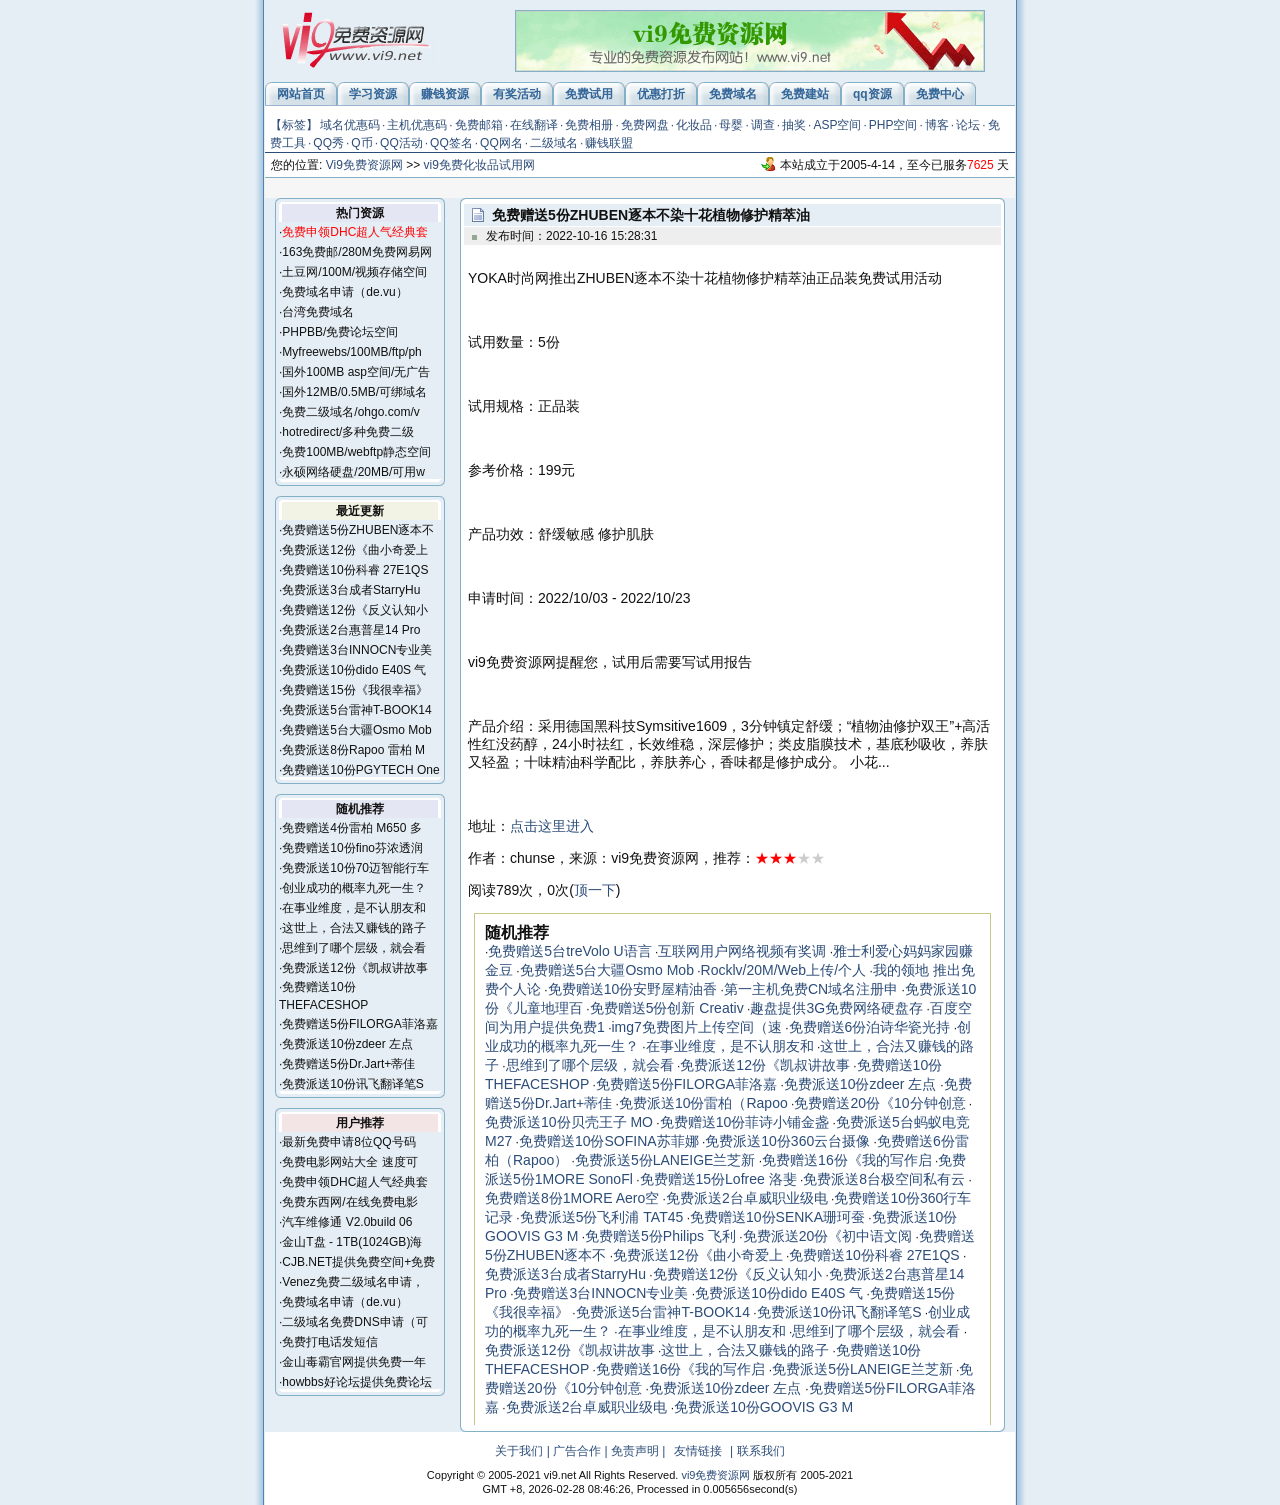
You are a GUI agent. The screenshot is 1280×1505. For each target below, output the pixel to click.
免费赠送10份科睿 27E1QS (355, 570)
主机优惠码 (417, 125)
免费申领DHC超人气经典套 (355, 1182)
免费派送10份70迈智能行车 (355, 868)
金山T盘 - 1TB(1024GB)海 (352, 1242)
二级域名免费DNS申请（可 (354, 1322)
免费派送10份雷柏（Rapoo (703, 1103)
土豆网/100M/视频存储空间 (354, 272)
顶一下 (595, 890)
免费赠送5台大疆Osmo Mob (356, 730)
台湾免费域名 (318, 312)
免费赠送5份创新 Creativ (667, 1008)
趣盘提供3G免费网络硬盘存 (836, 1008)
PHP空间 (893, 125)
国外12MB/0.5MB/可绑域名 (354, 392)
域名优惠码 (350, 125)
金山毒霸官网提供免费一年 (354, 1362)
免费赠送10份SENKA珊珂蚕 (777, 1217)
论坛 (968, 125)
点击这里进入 (552, 826)
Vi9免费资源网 (364, 165)
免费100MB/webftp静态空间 (356, 452)
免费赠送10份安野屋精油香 (633, 989)
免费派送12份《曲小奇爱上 (354, 550)
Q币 (361, 143)
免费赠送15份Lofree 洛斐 (718, 1179)
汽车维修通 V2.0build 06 (347, 1222)
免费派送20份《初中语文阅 (828, 1236)
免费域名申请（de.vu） (344, 292)
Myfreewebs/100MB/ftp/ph (351, 352)
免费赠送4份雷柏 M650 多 (351, 828)
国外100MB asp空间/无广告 (356, 372)
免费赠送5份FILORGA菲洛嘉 (359, 1024)
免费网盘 (645, 125)
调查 (763, 125)
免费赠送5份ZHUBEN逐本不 (358, 530)
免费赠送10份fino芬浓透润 (352, 848)
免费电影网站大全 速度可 (349, 1162)
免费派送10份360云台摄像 (787, 1141)
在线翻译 (534, 125)
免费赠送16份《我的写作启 (847, 1160)
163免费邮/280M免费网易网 (356, 252)
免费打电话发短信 (330, 1342)
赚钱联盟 (609, 143)
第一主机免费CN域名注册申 (811, 989)
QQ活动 (401, 143)
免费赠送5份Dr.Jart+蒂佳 (348, 1064)
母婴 (731, 125)
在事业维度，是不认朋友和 (354, 908)
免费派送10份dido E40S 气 (354, 670)
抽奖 (794, 125)
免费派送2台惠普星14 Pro (351, 630)
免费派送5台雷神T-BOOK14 (356, 710)
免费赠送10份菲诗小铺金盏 (745, 1122)
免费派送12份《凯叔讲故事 (354, 968)
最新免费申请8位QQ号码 (348, 1142)
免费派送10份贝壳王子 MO (569, 1122)
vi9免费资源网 (715, 1475)
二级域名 (554, 143)
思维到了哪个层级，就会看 (354, 948)
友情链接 (698, 1451)
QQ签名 (451, 143)
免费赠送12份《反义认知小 (354, 610)
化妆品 (694, 125)
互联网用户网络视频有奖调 (742, 951)
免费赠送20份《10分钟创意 (879, 1103)
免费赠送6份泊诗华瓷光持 (870, 1027)
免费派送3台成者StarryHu (351, 590)
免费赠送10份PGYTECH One (360, 770)
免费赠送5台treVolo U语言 (569, 951)
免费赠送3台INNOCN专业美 (357, 650)
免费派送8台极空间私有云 (884, 1179)
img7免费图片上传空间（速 (696, 1027)
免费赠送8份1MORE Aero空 (572, 1198)
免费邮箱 (479, 125)
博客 (937, 125)
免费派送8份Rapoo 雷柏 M (353, 750)
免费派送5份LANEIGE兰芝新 (665, 1160)
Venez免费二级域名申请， (352, 1282)
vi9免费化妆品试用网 (479, 165)
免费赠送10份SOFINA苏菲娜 (609, 1141)
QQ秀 (328, 143)
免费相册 (589, 125)
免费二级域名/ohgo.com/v (350, 412)
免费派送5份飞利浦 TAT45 (602, 1217)
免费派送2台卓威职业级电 (747, 1198)
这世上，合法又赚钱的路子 (354, 928)
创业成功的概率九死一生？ (354, 888)
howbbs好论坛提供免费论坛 (356, 1382)
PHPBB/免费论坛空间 (340, 332)
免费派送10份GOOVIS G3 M (763, 1407)
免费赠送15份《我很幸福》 (354, 690)
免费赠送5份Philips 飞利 (660, 1236)
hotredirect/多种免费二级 (348, 432)
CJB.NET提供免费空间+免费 (358, 1262)
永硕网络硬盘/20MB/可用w (353, 472)
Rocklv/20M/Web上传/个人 (783, 970)
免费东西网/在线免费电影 (349, 1202)
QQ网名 (501, 143)
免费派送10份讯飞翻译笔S (352, 1084)
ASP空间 (837, 125)
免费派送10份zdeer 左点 (347, 1044)
